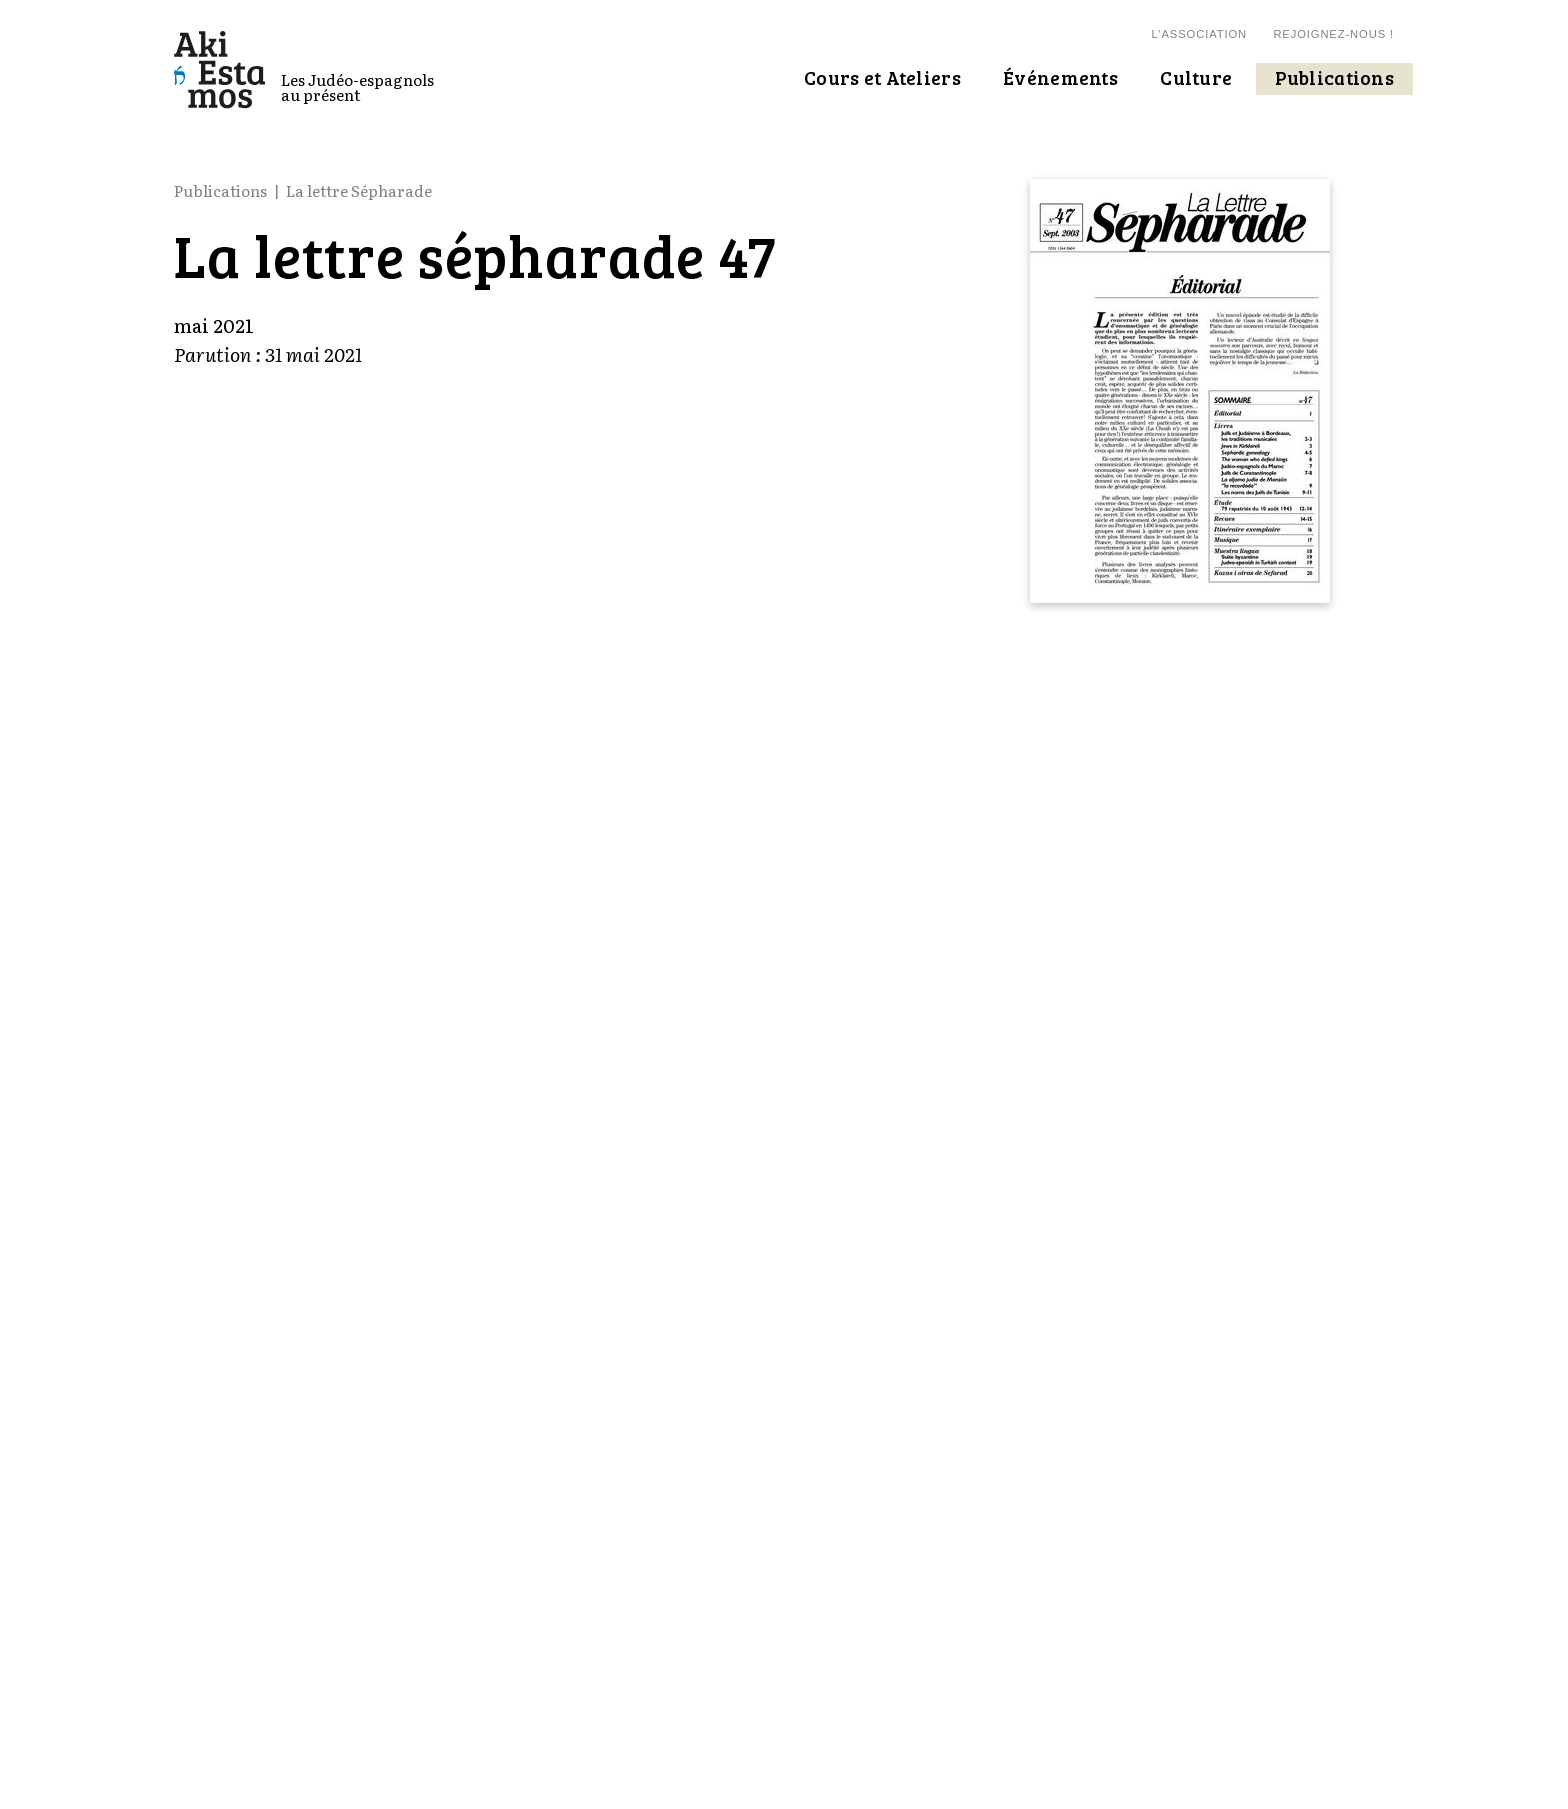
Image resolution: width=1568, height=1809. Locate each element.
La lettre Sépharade (359, 190)
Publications (220, 190)
